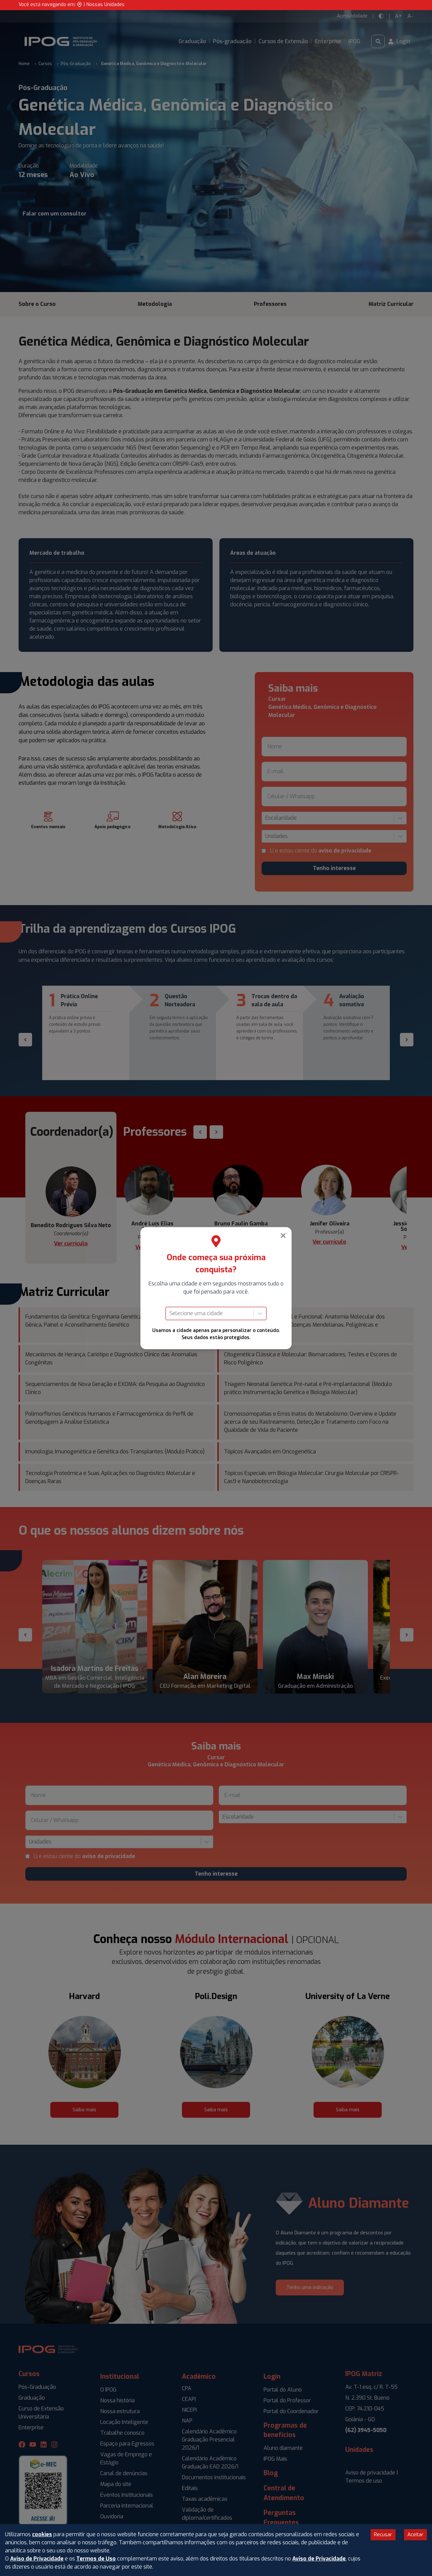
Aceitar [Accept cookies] (415, 2534)
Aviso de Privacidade (36, 2558)
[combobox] (170, 1313)
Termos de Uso (96, 2558)
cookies (42, 2534)
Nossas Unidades (105, 4)
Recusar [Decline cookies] (383, 2534)
